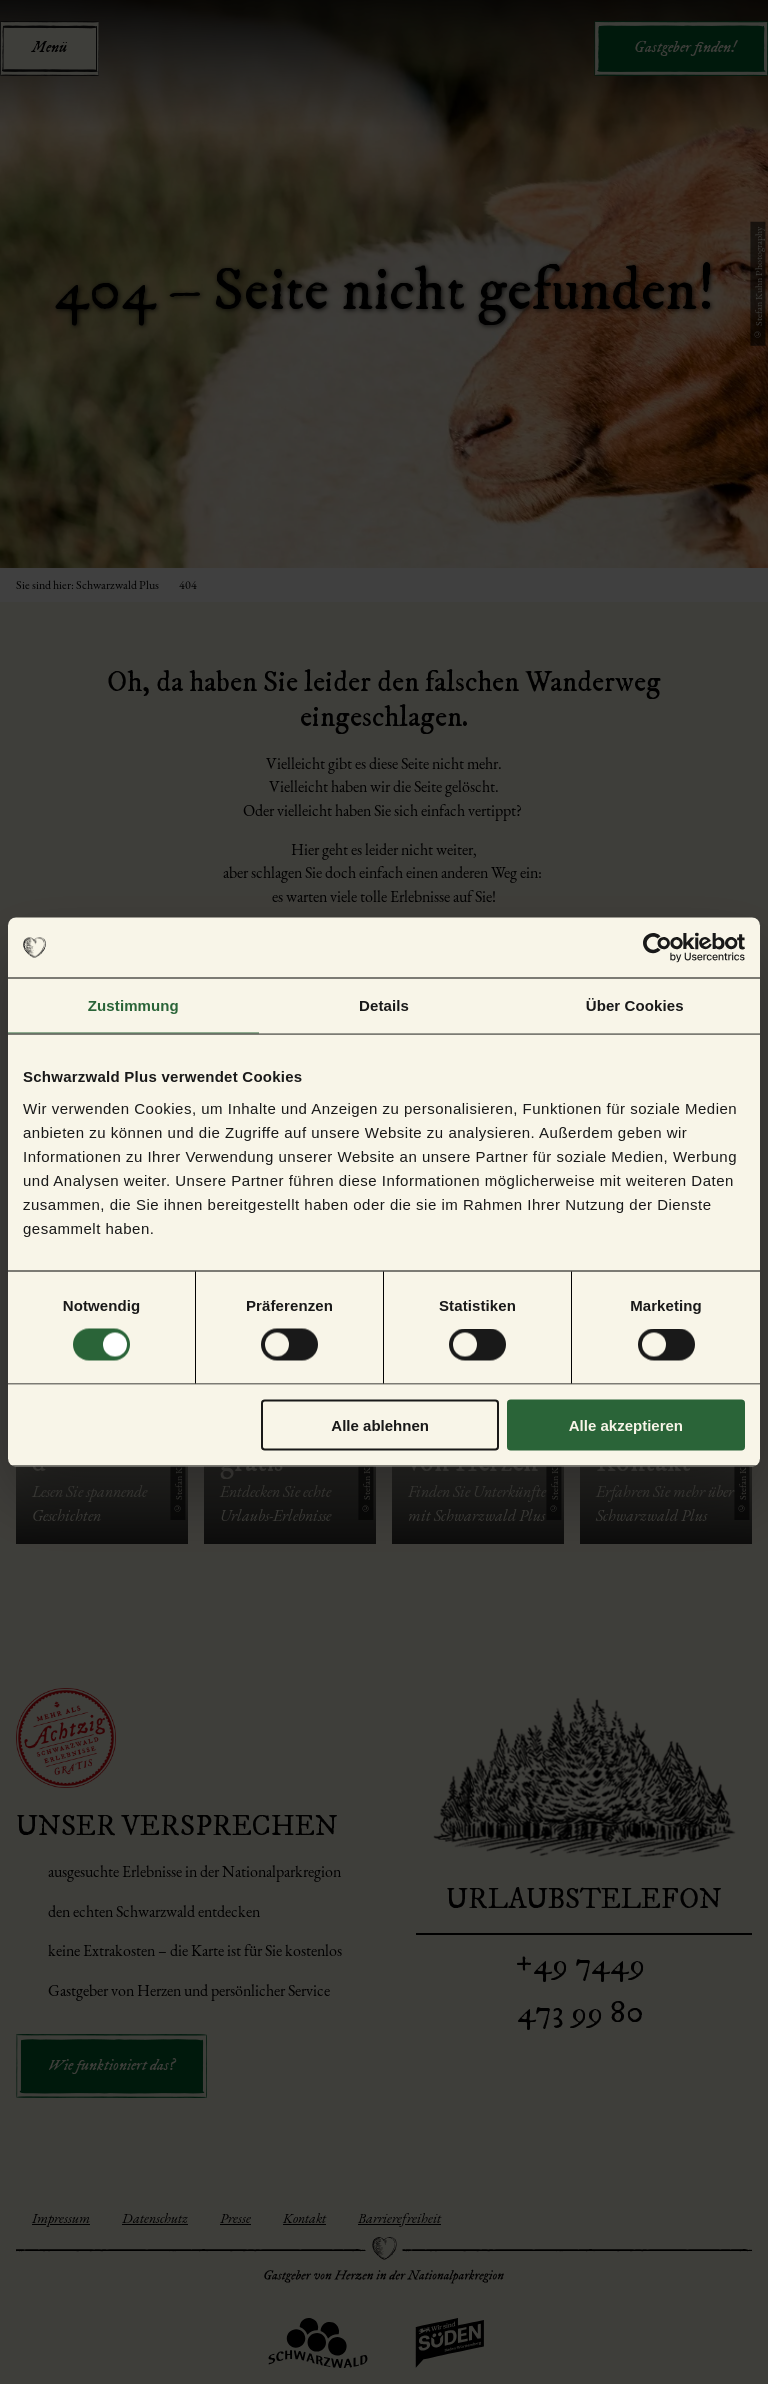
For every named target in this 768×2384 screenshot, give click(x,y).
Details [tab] (384, 1005)
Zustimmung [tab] (133, 1005)
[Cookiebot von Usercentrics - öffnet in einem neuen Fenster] (657, 948)
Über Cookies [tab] (635, 1005)
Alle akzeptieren (626, 1424)
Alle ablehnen (380, 1424)
